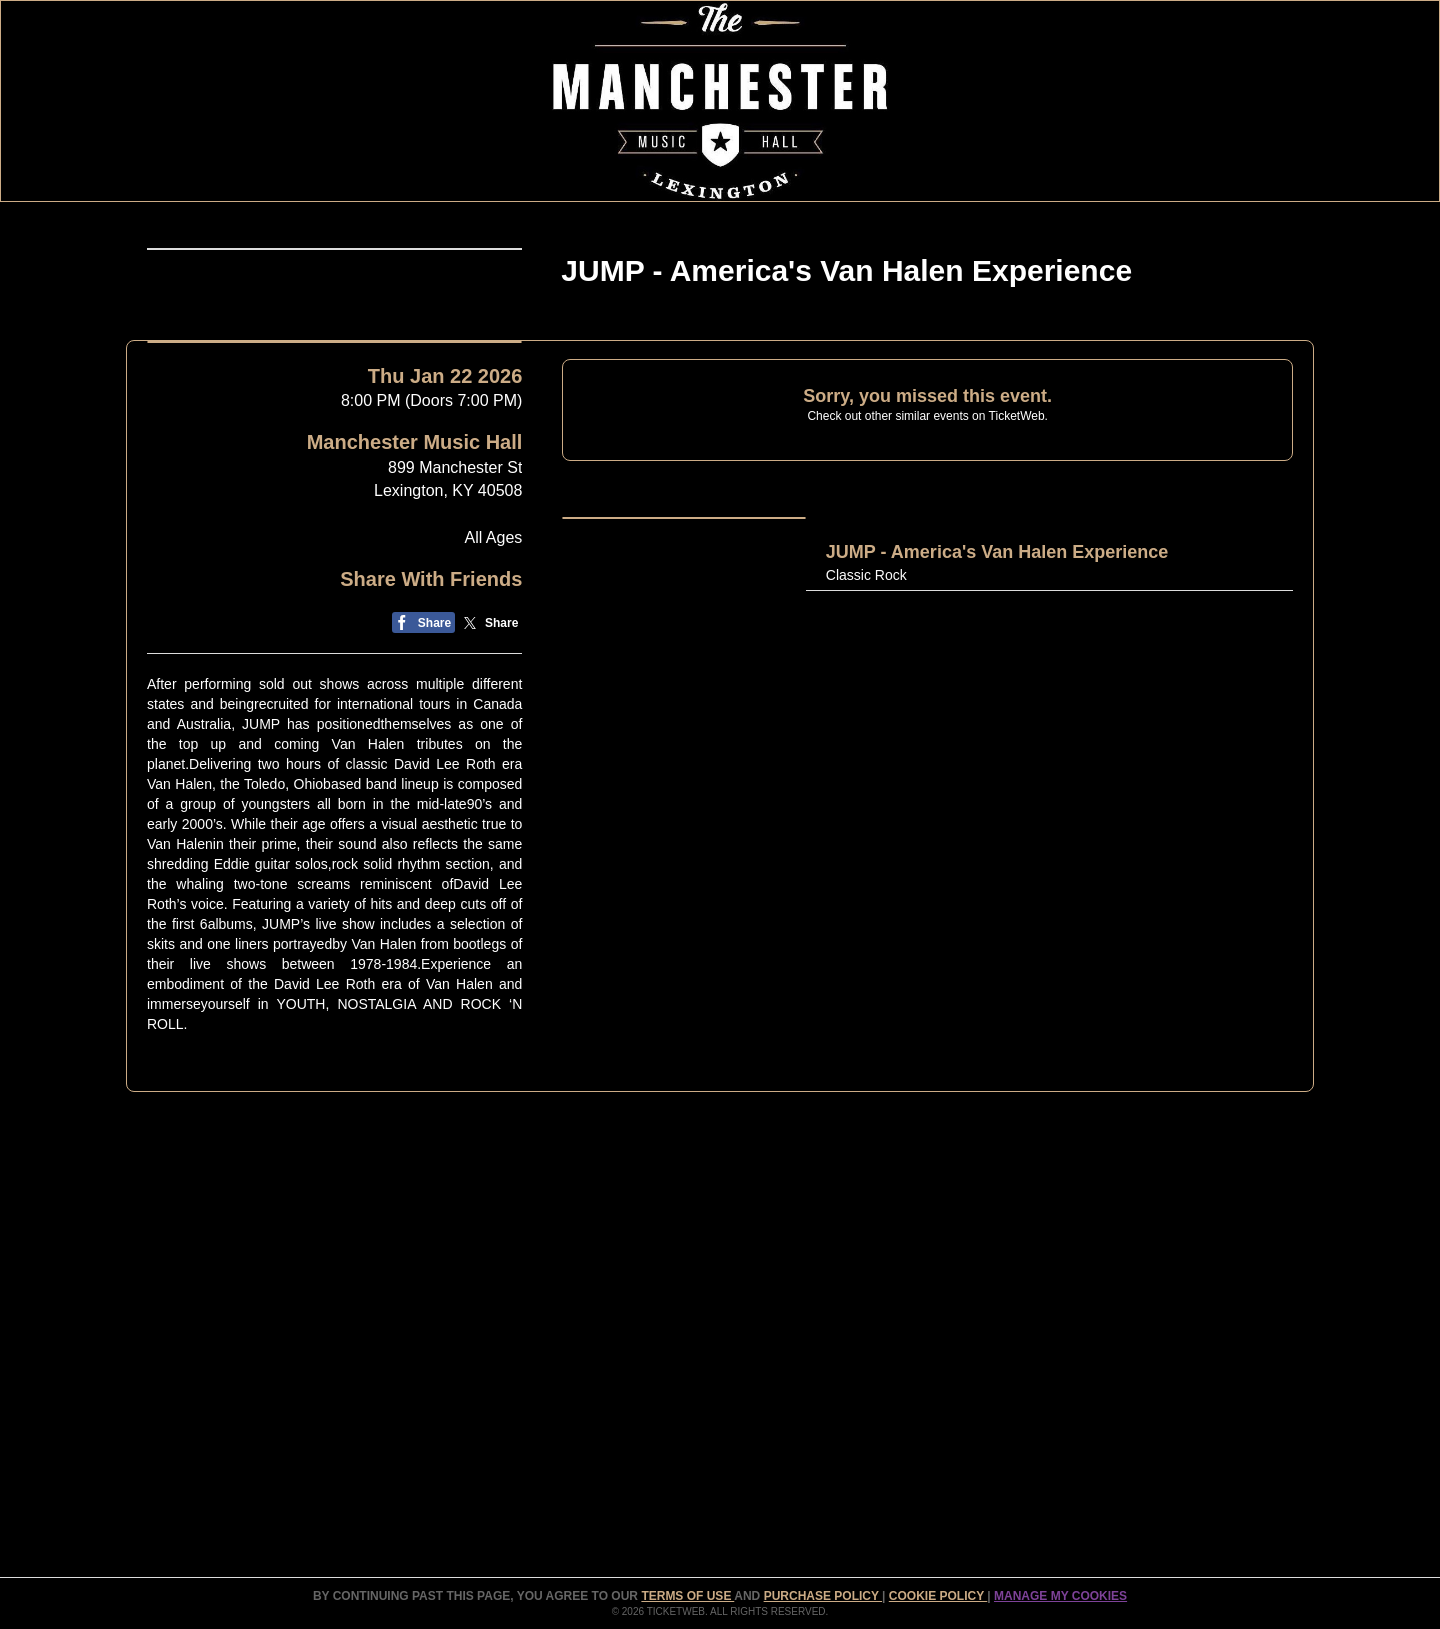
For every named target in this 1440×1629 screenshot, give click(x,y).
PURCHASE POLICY (823, 1596)
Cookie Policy (938, 1596)
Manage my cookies (1060, 1596)
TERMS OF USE (687, 1596)
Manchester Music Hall (415, 723)
